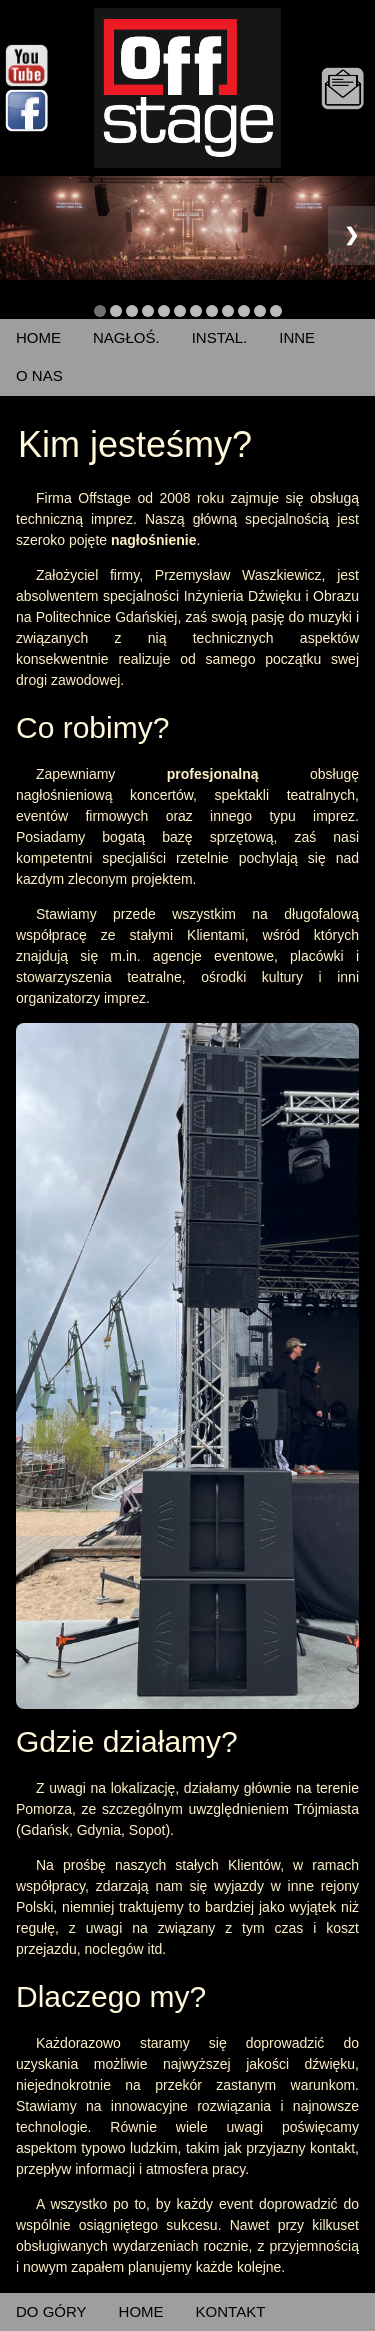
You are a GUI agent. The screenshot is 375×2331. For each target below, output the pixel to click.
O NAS (39, 375)
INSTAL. (220, 337)
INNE (297, 337)
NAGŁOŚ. (126, 337)
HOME (38, 337)
